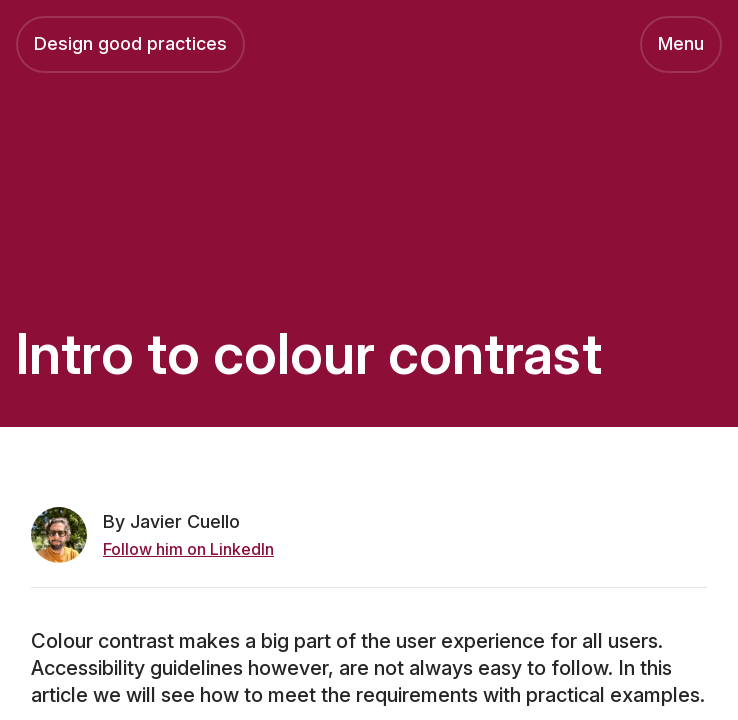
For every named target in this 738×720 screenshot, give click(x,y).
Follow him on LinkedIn (188, 549)
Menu (681, 43)
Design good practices (130, 43)
